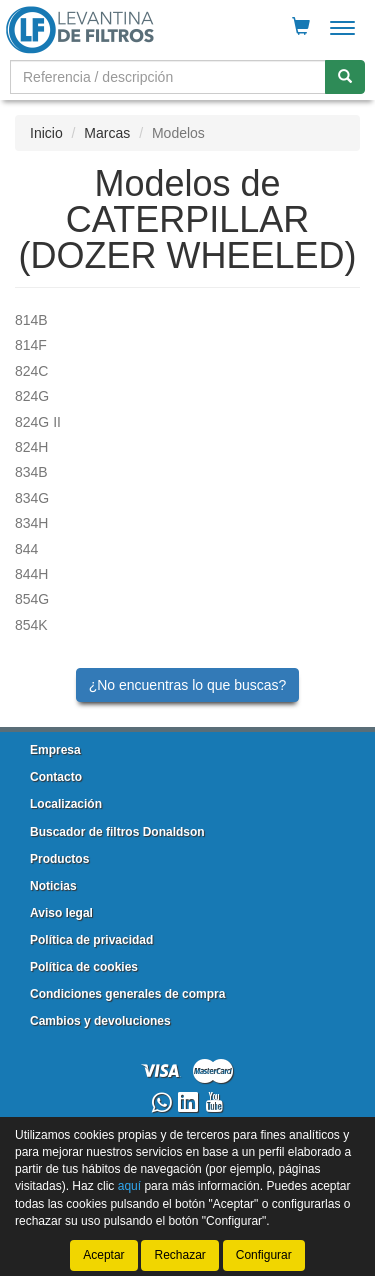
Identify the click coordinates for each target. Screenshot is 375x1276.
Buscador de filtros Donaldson (117, 832)
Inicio (46, 133)
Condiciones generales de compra (127, 994)
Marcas (107, 133)
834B (31, 472)
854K (31, 625)
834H (31, 523)
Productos (59, 859)
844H (31, 574)
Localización (66, 804)
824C (31, 371)
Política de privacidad (91, 940)
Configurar (264, 1255)
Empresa (55, 750)
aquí (129, 1187)
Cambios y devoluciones (100, 1021)
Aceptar (103, 1255)
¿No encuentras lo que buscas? (188, 685)
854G (32, 599)
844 (26, 549)
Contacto (56, 777)
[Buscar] (345, 77)
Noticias (53, 886)
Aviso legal (61, 913)
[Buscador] (168, 77)
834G (32, 498)
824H (31, 447)
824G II (38, 422)
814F (31, 345)
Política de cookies (84, 967)
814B (31, 320)
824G (32, 396)
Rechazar (179, 1255)
